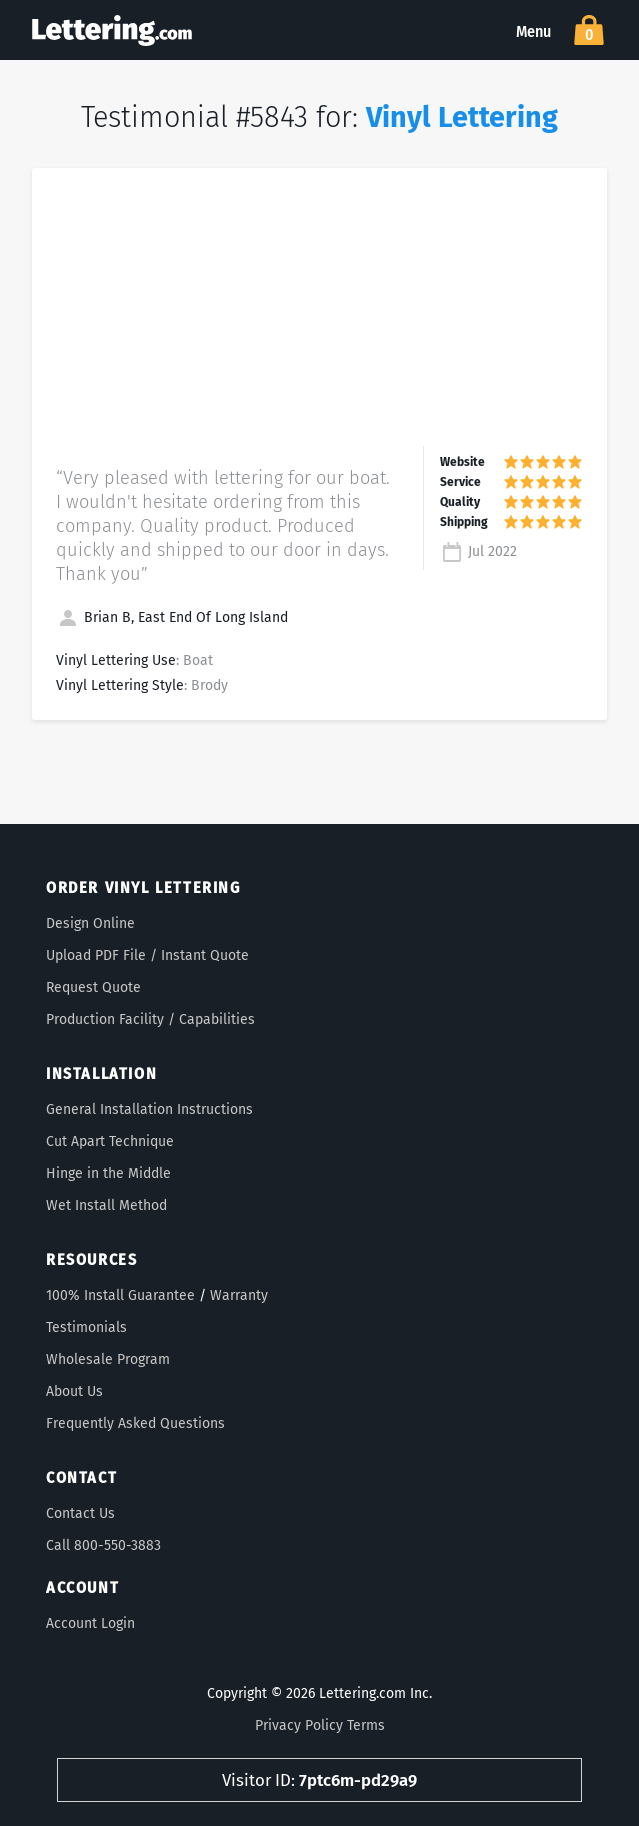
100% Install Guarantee (120, 1295)
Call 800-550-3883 (103, 1545)
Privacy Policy (299, 1725)
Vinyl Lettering (462, 117)
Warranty (239, 1295)
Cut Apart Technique (110, 1141)
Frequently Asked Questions (135, 1423)
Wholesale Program (108, 1359)
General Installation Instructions (149, 1109)
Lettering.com (112, 30)
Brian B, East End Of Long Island (172, 617)
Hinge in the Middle (108, 1173)
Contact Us (80, 1513)
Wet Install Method (106, 1205)
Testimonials (86, 1327)
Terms (366, 1725)
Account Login (90, 1623)
